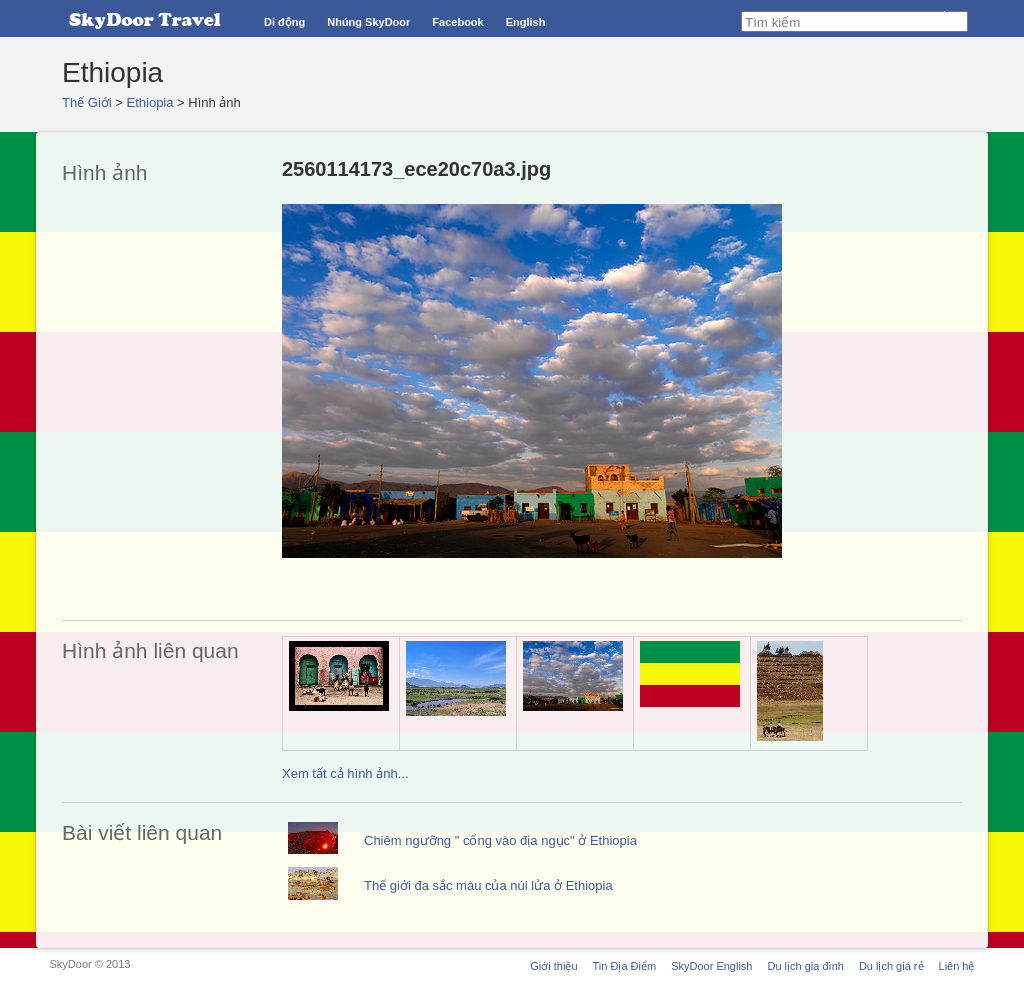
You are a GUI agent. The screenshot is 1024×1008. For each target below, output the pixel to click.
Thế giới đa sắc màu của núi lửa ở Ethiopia (488, 885)
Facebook (457, 22)
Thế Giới (87, 102)
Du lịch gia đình (805, 966)
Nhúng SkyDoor (368, 22)
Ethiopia (150, 102)
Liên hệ (957, 966)
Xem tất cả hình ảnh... (345, 773)
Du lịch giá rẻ (891, 966)
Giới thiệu (553, 966)
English (526, 22)
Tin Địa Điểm (625, 966)
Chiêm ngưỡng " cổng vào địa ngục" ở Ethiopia (500, 840)
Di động (284, 22)
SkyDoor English (711, 966)
